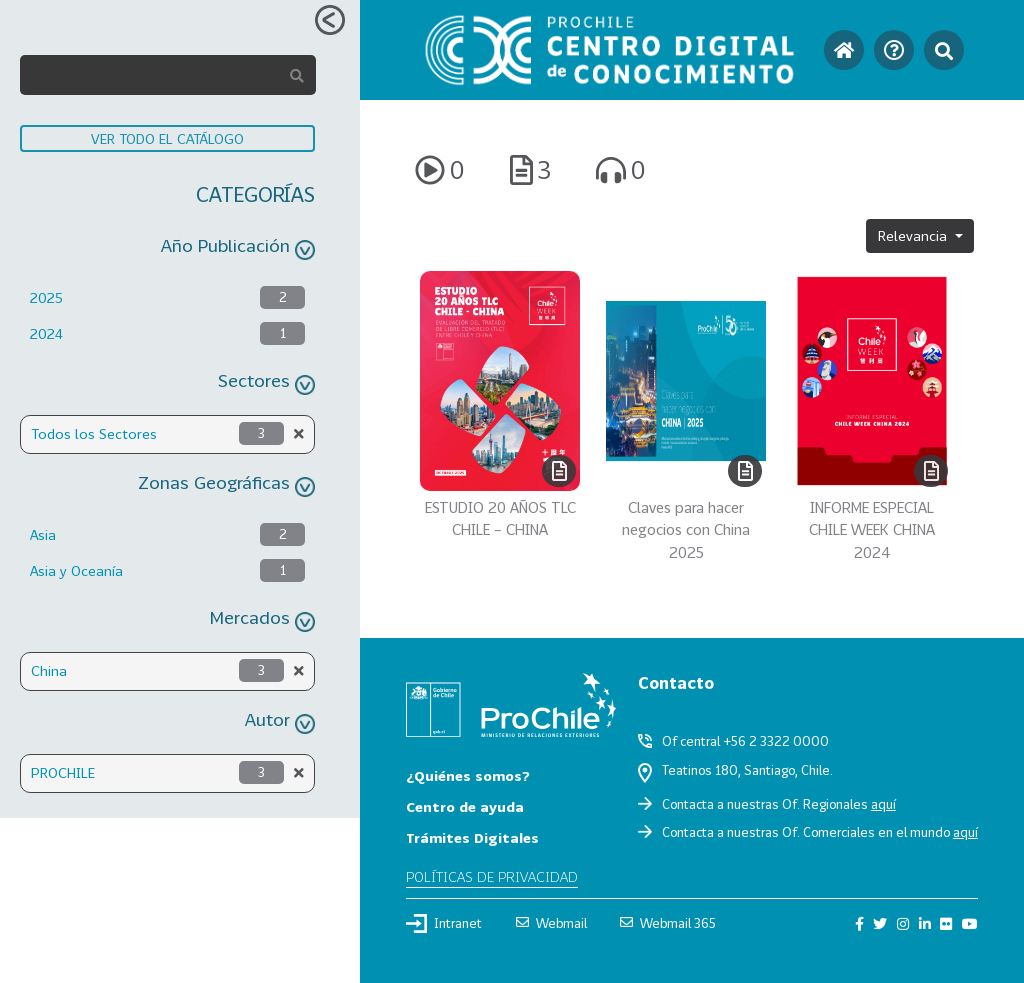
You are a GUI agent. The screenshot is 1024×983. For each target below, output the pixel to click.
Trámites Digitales (472, 837)
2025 (46, 297)
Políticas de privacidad (492, 876)
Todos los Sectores (94, 433)
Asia (43, 534)
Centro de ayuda (465, 806)
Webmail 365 (668, 923)
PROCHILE (63, 772)
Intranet (444, 923)
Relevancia (914, 235)
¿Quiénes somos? (468, 775)
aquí (883, 804)
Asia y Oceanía (76, 570)
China (49, 670)
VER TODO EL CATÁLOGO (167, 138)
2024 (46, 333)
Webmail (551, 923)
